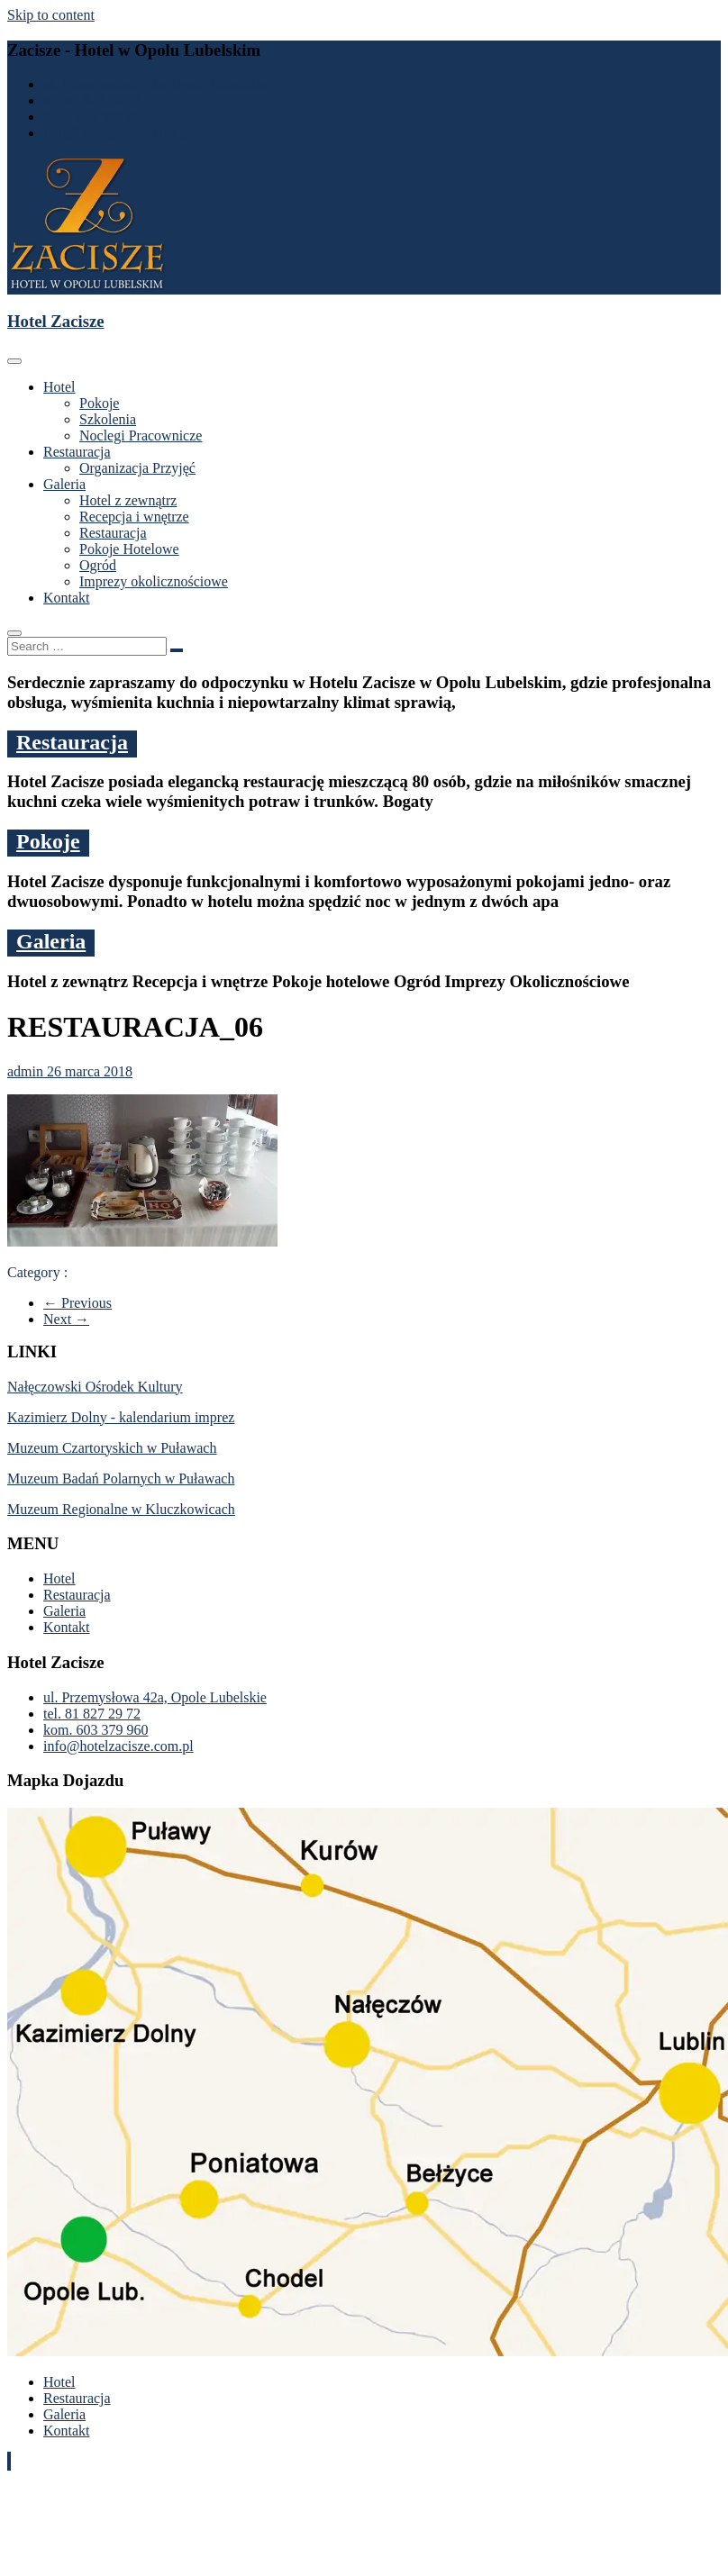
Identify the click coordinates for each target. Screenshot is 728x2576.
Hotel (59, 387)
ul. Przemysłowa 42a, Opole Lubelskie (155, 84)
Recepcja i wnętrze (134, 516)
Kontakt (66, 597)
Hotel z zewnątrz (128, 500)
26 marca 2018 (89, 1071)
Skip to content (51, 15)
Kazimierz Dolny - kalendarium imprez (120, 1417)
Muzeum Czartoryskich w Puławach (111, 1448)
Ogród (97, 565)
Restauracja (77, 451)
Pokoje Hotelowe (129, 549)
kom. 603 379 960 (95, 116)
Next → (66, 1319)
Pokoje (99, 403)
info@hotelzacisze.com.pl (118, 133)
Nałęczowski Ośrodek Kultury (95, 1386)
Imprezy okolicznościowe (153, 581)
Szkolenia (107, 419)
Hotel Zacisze (56, 321)
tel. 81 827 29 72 (92, 100)
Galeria (64, 484)
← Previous (77, 1303)
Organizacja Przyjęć (137, 468)
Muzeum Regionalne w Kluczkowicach (121, 1509)
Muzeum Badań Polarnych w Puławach (120, 1478)
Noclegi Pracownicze (140, 435)
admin (27, 1071)
